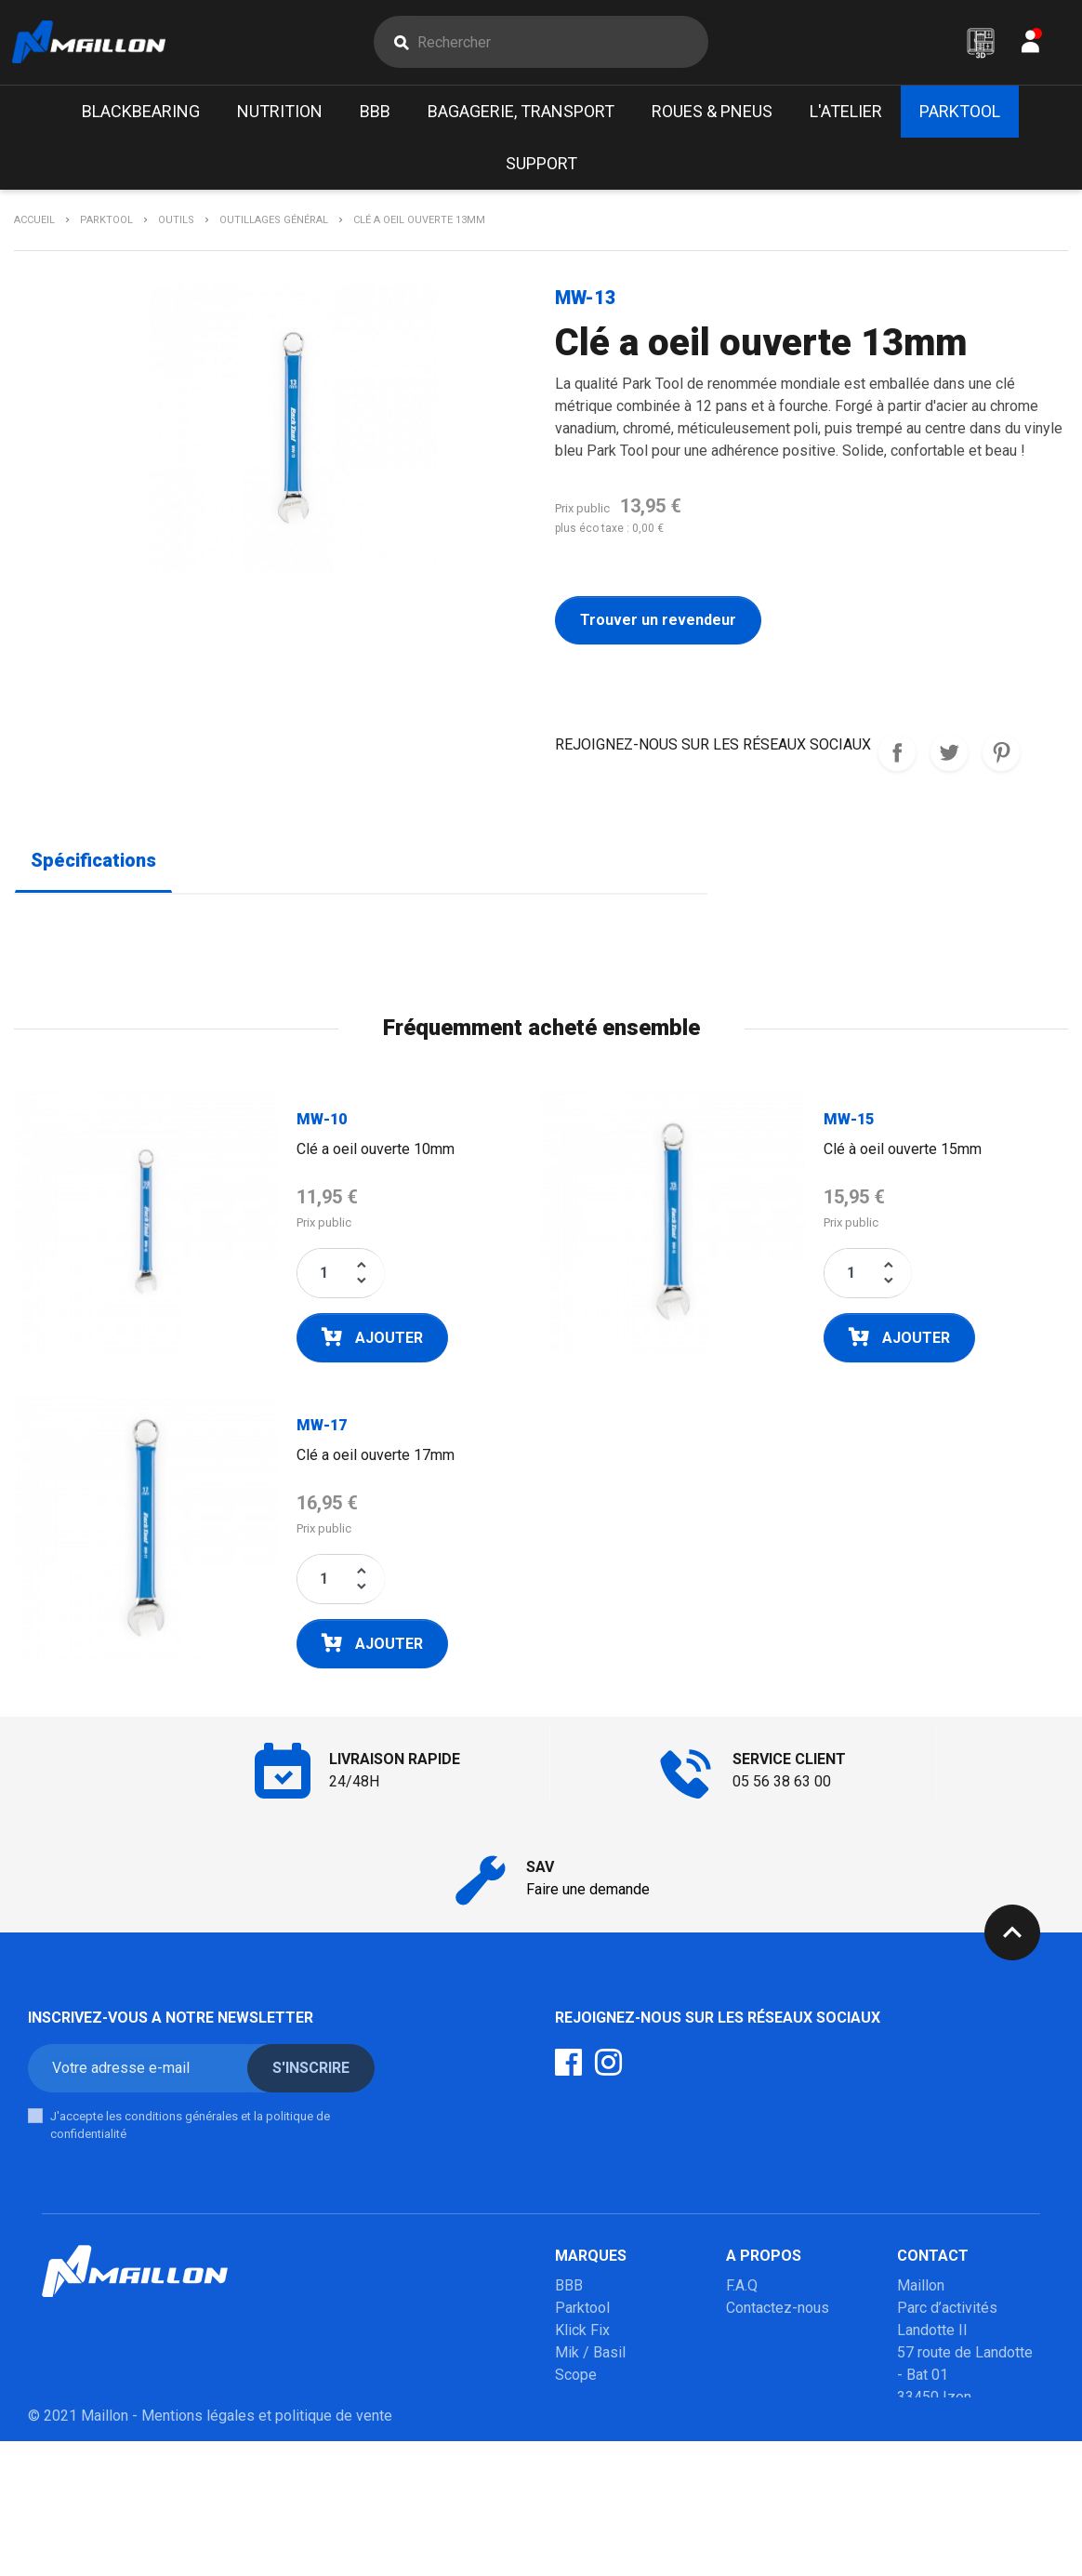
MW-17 (322, 1430)
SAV (739, 2357)
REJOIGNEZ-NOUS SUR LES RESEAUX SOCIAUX (897, 758)
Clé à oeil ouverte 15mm (903, 1153)
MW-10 (322, 1124)
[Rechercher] (562, 44)
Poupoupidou (598, 2401)
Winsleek (585, 2513)
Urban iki (583, 2446)
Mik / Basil (590, 2357)
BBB (569, 2290)
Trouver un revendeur (658, 625)
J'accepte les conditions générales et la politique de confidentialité (190, 2130)
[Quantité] (324, 1278)
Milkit (573, 2424)
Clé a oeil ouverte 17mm (376, 1459)
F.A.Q (742, 2290)
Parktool (582, 2312)
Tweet (949, 758)
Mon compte (767, 2335)
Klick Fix (582, 2335)
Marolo (577, 2491)
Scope (576, 2379)
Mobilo (577, 2468)
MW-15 (849, 1124)
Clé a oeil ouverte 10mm (376, 1153)
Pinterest (1001, 758)
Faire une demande (588, 1894)
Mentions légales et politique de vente (266, 2550)
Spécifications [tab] (93, 866)
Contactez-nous (777, 2312)
